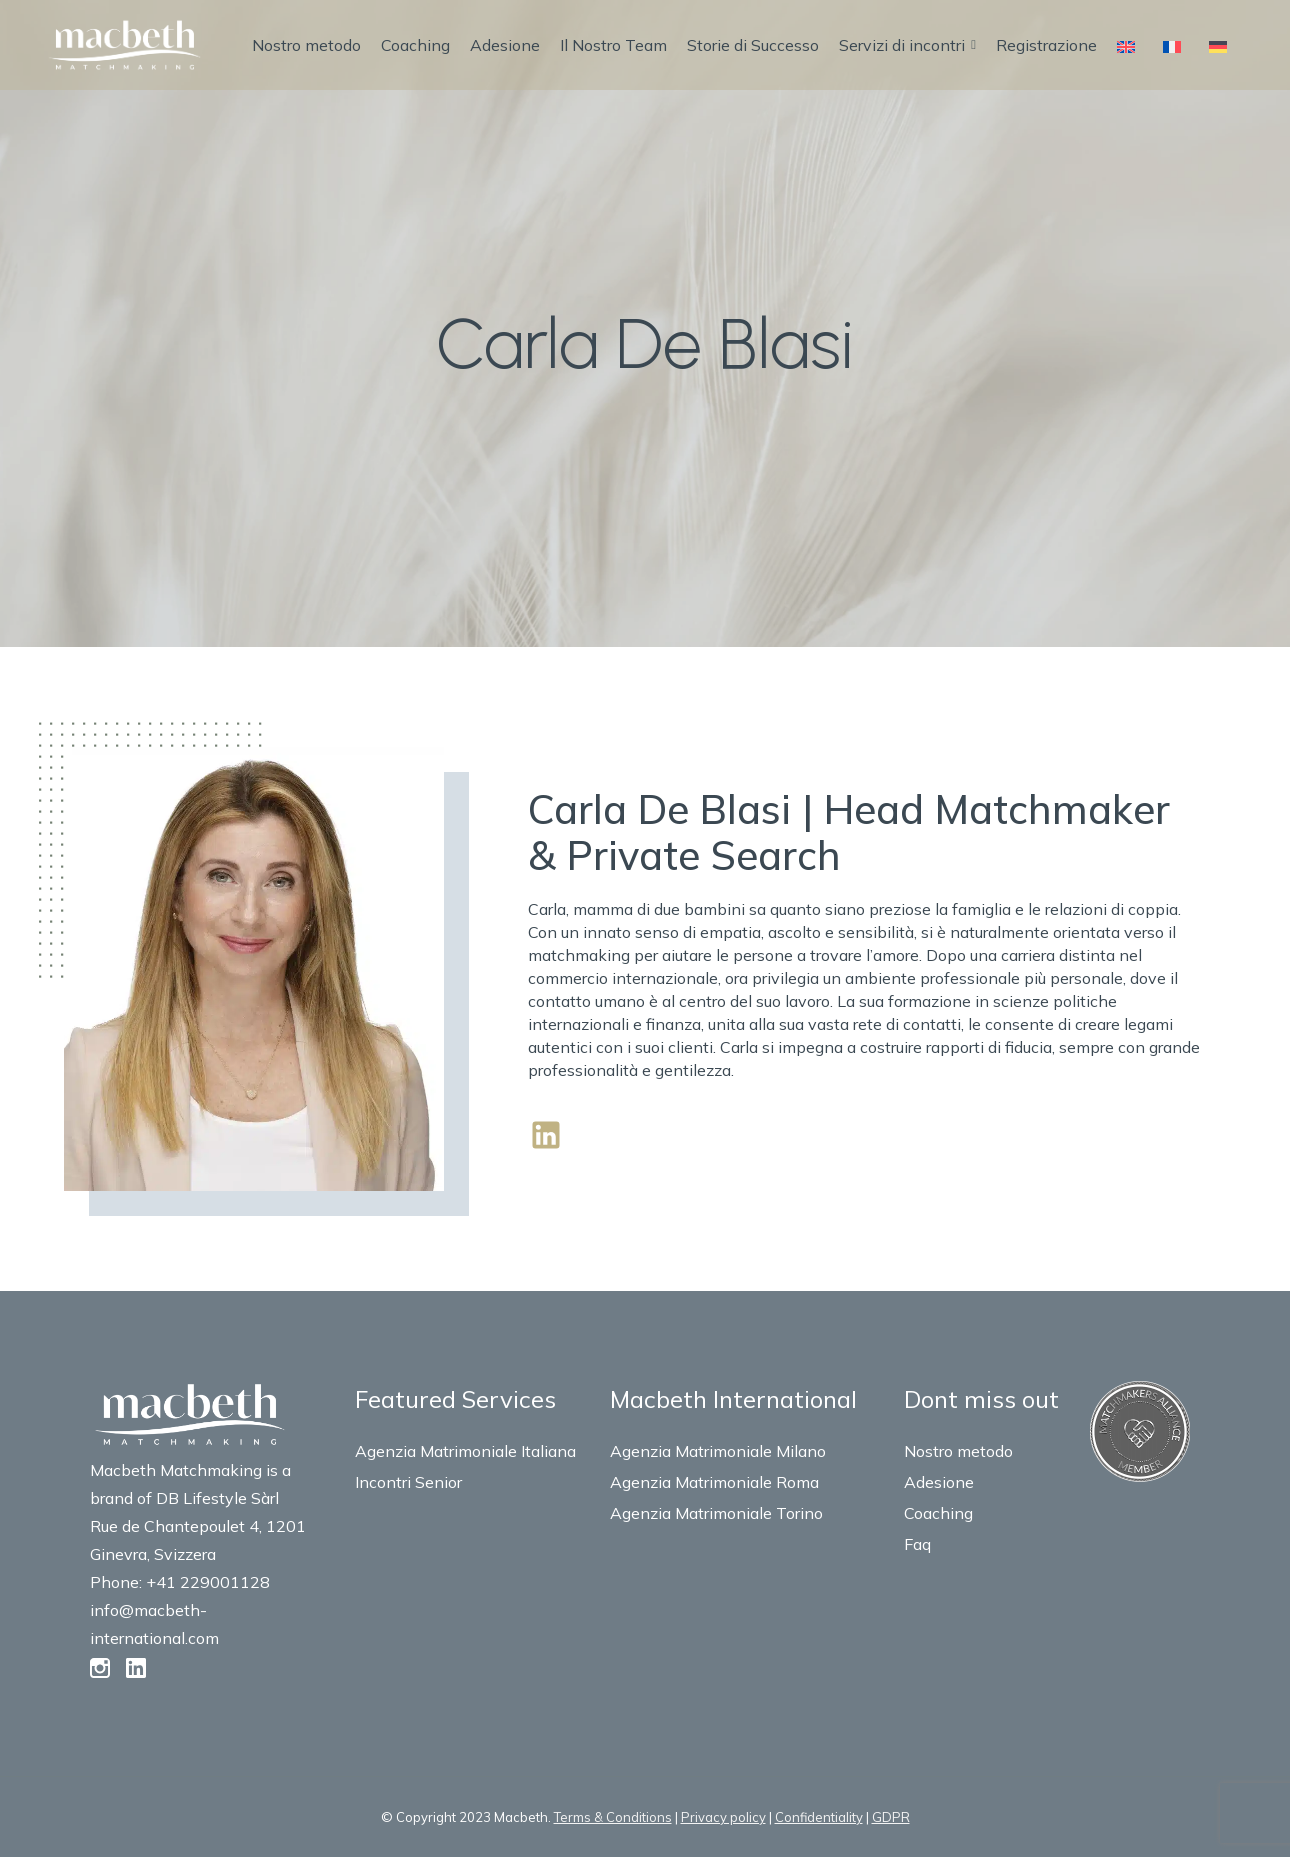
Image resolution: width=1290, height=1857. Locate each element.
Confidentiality (819, 1817)
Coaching (415, 45)
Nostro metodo (306, 45)
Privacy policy (723, 1817)
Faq (917, 1544)
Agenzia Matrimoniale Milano (718, 1451)
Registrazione (1046, 45)
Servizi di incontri (907, 45)
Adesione (505, 45)
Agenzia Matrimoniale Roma (714, 1482)
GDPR (891, 1817)
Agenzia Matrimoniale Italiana (465, 1451)
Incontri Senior (408, 1482)
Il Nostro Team (613, 45)
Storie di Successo (753, 45)
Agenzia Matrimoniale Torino (716, 1513)
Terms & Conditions (613, 1817)
